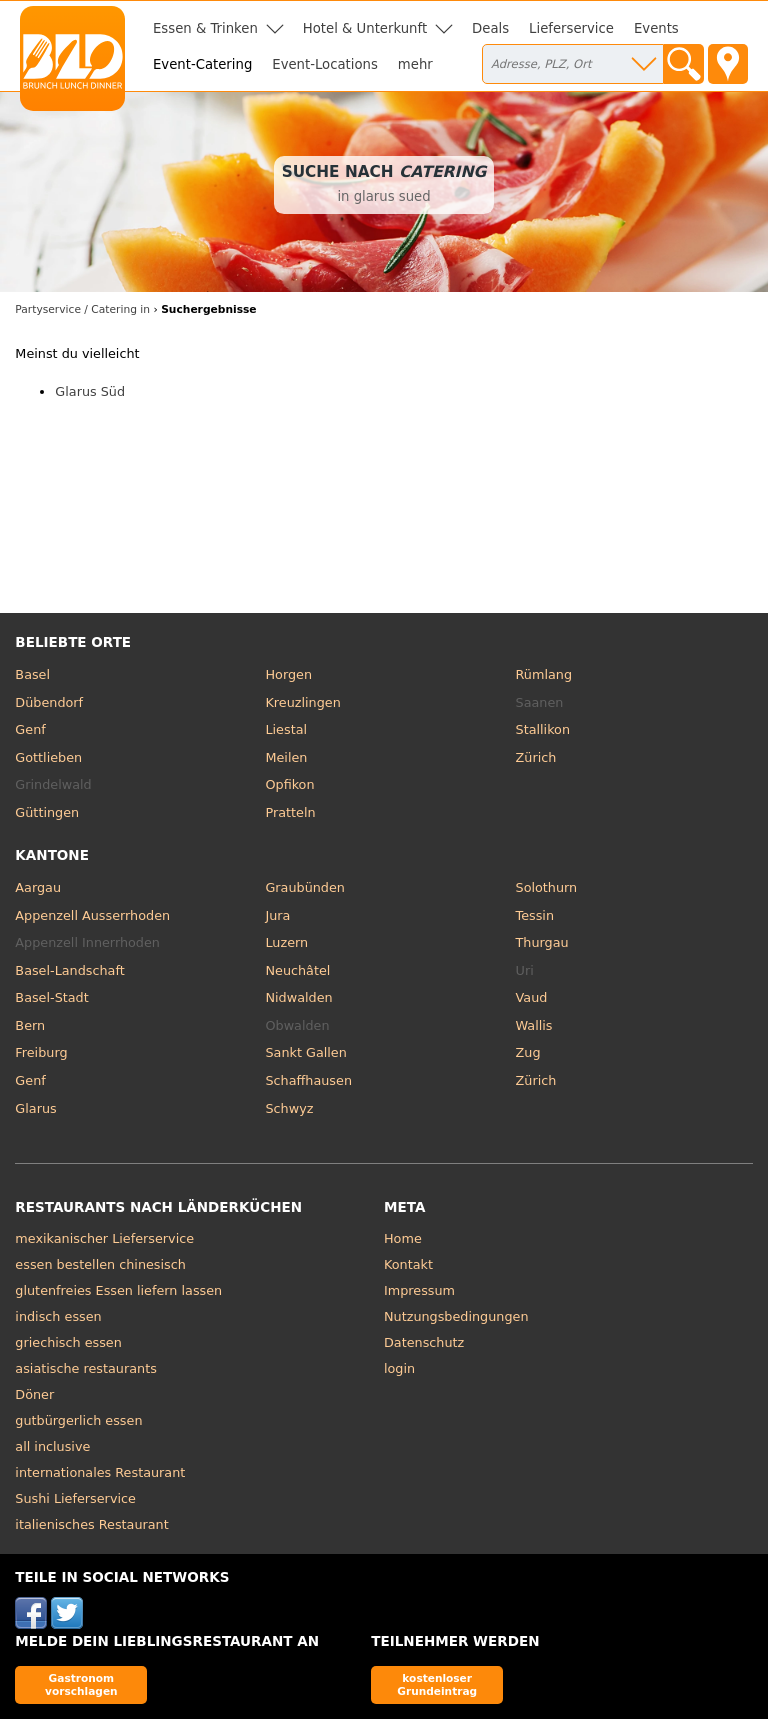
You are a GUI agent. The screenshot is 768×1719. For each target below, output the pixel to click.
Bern (30, 1025)
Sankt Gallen (305, 1052)
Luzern (286, 942)
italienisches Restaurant (91, 1524)
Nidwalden (298, 997)
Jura (277, 915)
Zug (528, 1052)
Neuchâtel (297, 970)
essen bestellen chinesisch (100, 1264)
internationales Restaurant (100, 1472)
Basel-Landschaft (69, 970)
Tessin (535, 915)
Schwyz (289, 1108)
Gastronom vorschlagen (81, 1684)
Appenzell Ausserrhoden (92, 915)
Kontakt (408, 1264)
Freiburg (41, 1052)
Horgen (288, 674)
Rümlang (544, 674)
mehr (415, 64)
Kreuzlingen (302, 702)
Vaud (532, 997)
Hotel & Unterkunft (365, 28)
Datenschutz (424, 1342)
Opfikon (289, 784)
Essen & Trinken (205, 28)
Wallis (534, 1025)
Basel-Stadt (51, 997)
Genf (30, 729)
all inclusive (52, 1446)
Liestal (286, 729)
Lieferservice (571, 28)
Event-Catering (202, 64)
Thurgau (542, 942)
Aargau (38, 887)
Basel (32, 674)
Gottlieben (48, 757)
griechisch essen (68, 1342)
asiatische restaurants (85, 1368)
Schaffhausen (308, 1080)
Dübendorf (49, 702)
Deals (490, 28)
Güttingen (47, 812)
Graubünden (304, 887)
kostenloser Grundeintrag (437, 1684)
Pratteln (290, 812)
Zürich (536, 757)
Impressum (419, 1290)
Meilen (286, 757)
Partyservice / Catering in (82, 309)
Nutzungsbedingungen (456, 1316)
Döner (34, 1394)
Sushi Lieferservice (75, 1498)
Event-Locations (325, 64)
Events (656, 28)
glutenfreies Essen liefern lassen (118, 1290)
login (399, 1368)
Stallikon (543, 729)
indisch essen (58, 1316)
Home (403, 1238)
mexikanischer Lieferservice (104, 1238)
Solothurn (547, 887)
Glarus (35, 1108)
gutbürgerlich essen (78, 1420)
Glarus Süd (90, 391)
